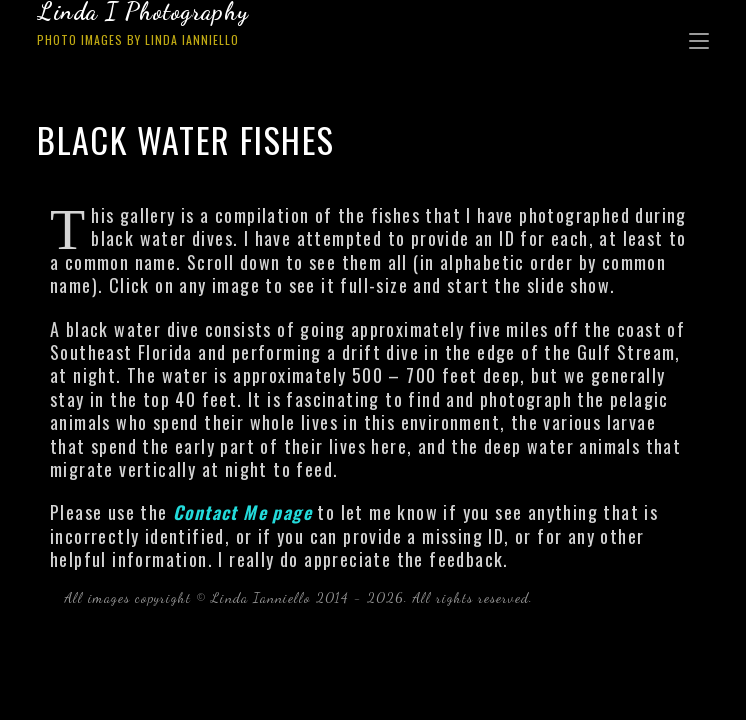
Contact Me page (242, 512)
